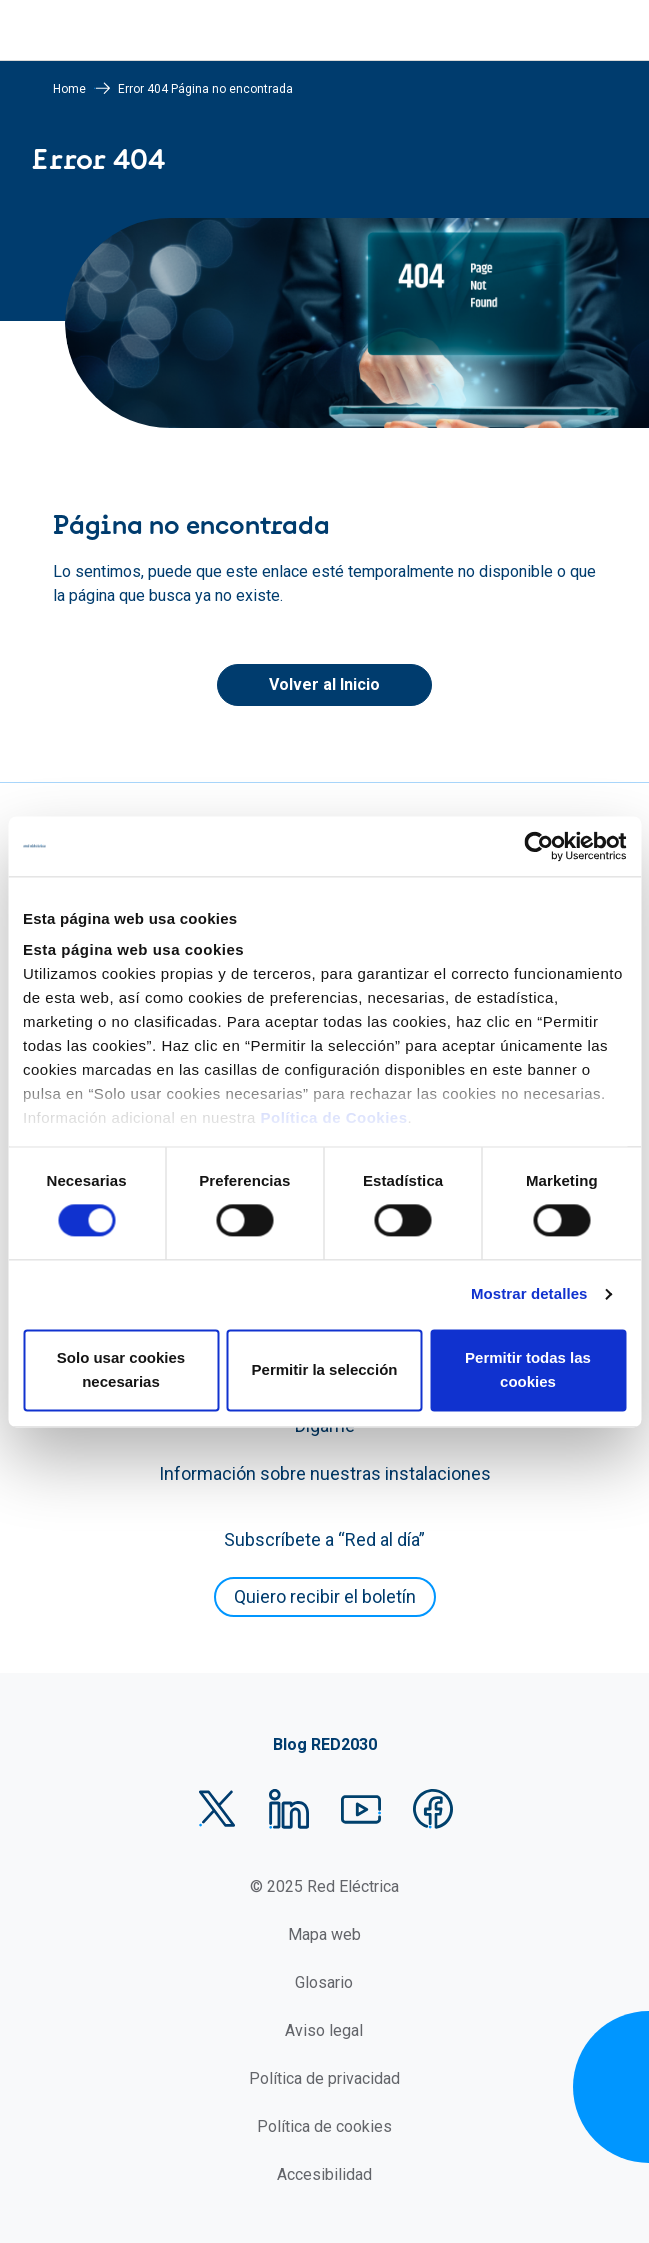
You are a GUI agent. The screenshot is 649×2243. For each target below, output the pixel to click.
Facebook (433, 1809)
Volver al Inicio (324, 684)
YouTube (361, 1809)
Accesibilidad (324, 2174)
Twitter (217, 1809)
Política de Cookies (333, 1117)
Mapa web (324, 1934)
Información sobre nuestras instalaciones (325, 1473)
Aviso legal (324, 2030)
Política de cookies (324, 2126)
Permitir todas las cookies (528, 1369)
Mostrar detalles (529, 1294)
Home (69, 89)
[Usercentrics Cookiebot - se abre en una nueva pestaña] (538, 846)
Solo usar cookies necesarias (121, 1369)
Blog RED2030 (325, 1744)
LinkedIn (289, 1809)
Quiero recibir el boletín (325, 1596)
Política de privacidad (324, 2078)
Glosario (324, 1982)
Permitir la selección (325, 1369)
